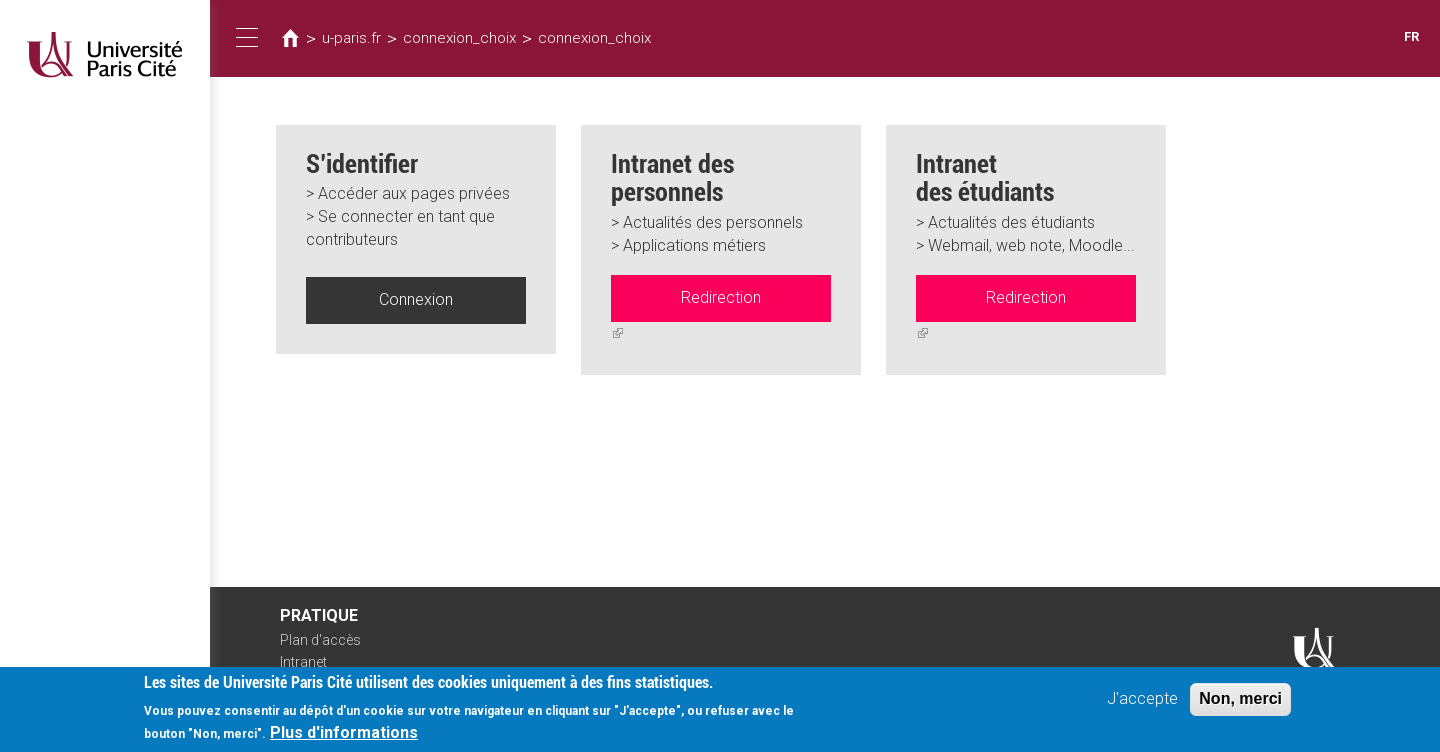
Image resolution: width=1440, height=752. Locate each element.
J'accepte (1142, 705)
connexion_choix (459, 38)
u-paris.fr (351, 38)
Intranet (303, 662)
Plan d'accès (320, 640)
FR (1411, 36)
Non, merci (1240, 705)
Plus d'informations (344, 739)
